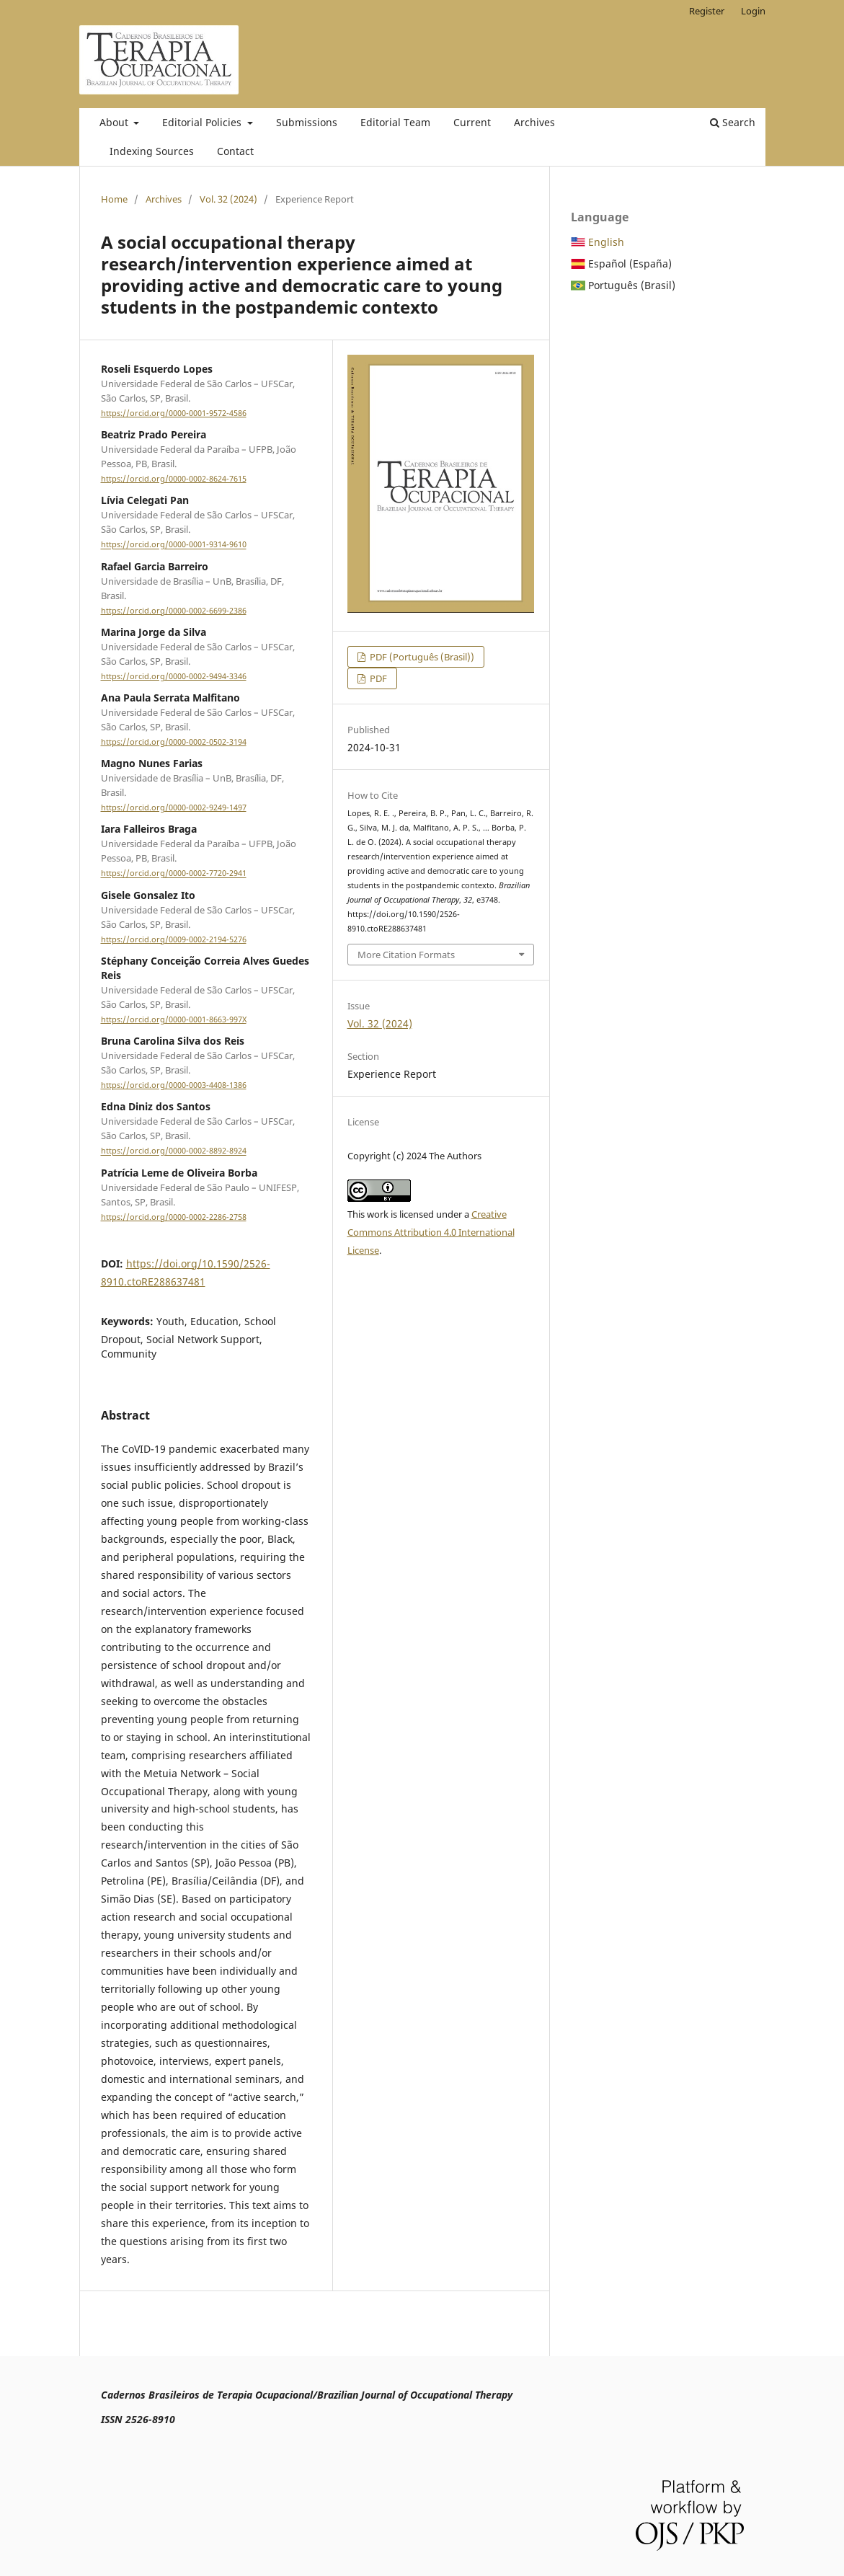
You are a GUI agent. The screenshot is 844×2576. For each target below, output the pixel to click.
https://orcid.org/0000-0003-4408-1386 (173, 1085)
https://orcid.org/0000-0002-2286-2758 (173, 1217)
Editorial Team (395, 122)
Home (114, 198)
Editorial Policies (203, 122)
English (606, 242)
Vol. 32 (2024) (228, 198)
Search (732, 122)
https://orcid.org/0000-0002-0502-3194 (173, 742)
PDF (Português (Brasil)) (421, 656)
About (115, 122)
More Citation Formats (406, 954)
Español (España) (630, 263)
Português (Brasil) (631, 285)
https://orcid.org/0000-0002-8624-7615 (173, 479)
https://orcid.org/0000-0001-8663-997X (173, 1019)
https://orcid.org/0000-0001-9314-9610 (173, 545)
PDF (377, 678)
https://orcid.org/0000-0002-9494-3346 (173, 676)
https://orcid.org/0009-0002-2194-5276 (173, 939)
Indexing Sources (152, 151)
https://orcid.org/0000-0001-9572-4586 (173, 413)
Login (753, 10)
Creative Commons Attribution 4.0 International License (431, 1232)
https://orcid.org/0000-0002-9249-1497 (173, 807)
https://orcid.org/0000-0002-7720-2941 (173, 874)
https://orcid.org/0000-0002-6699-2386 (173, 611)
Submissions (306, 122)
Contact (235, 151)
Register (706, 10)
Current (472, 122)
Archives (534, 122)
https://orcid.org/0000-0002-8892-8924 (173, 1151)
